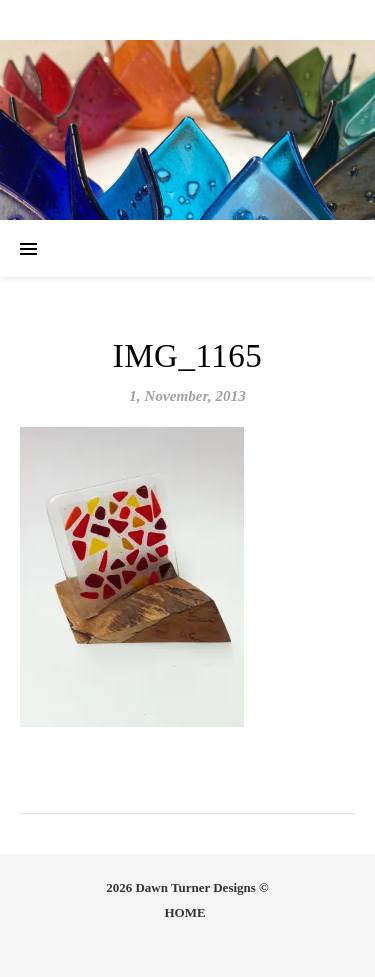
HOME (184, 912)
